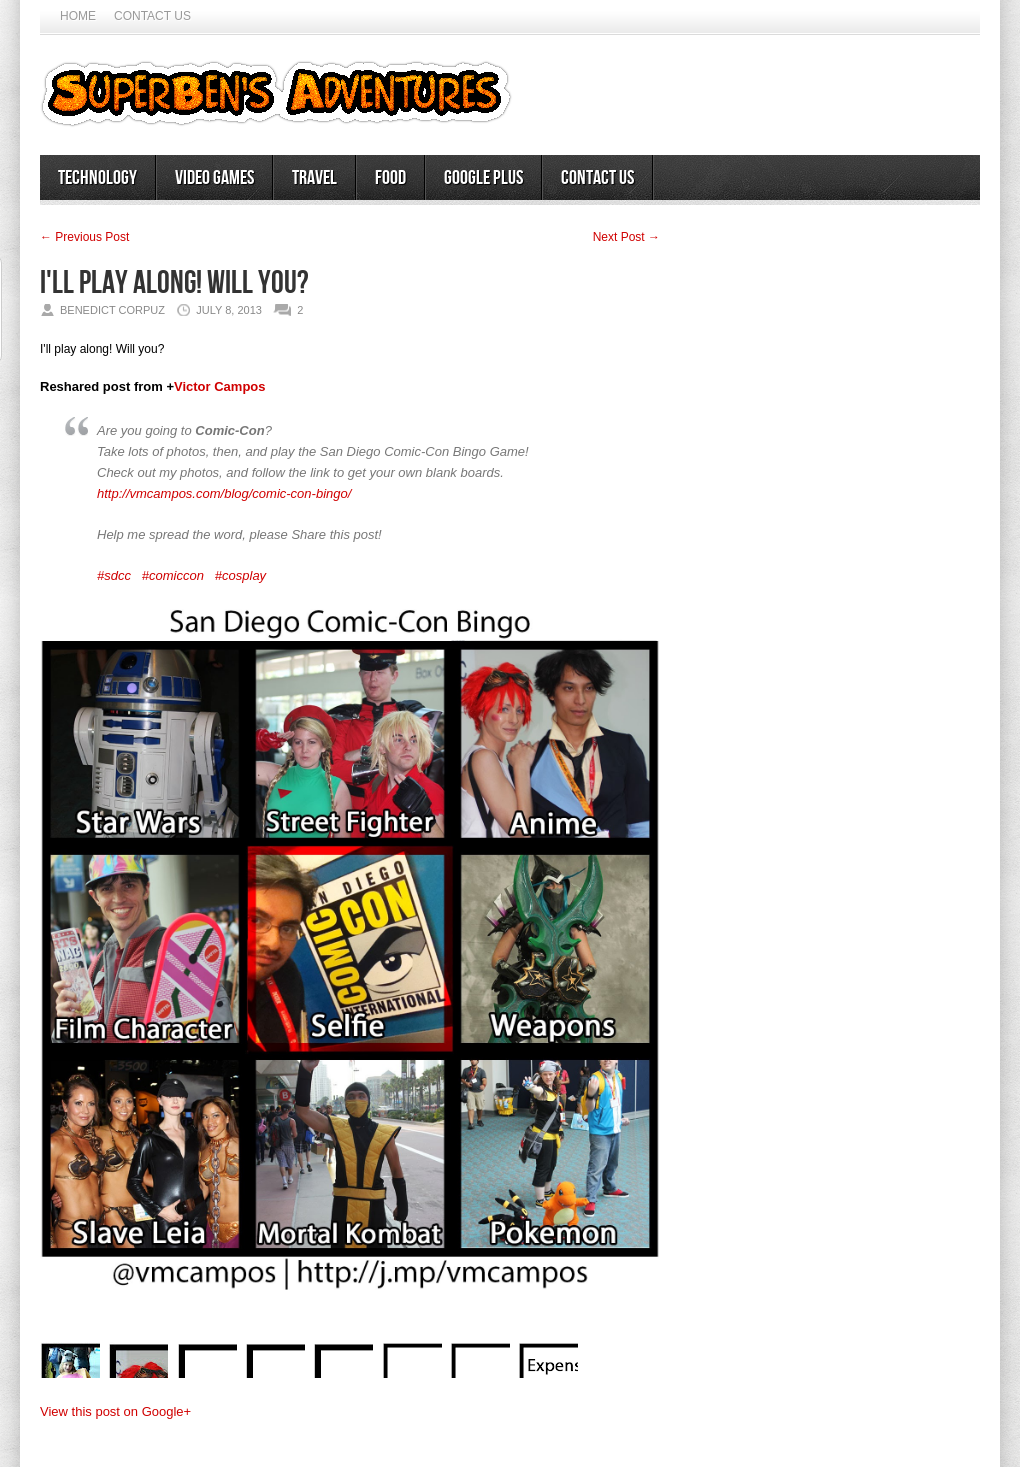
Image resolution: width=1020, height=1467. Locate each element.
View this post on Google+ (115, 1411)
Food (390, 178)
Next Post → (626, 237)
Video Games (214, 178)
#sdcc (114, 575)
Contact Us (152, 16)
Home (78, 16)
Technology (97, 178)
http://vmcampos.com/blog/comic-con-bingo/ (224, 493)
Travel (314, 178)
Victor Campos (220, 386)
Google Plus (483, 178)
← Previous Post (84, 237)
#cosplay (240, 575)
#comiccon (173, 575)
